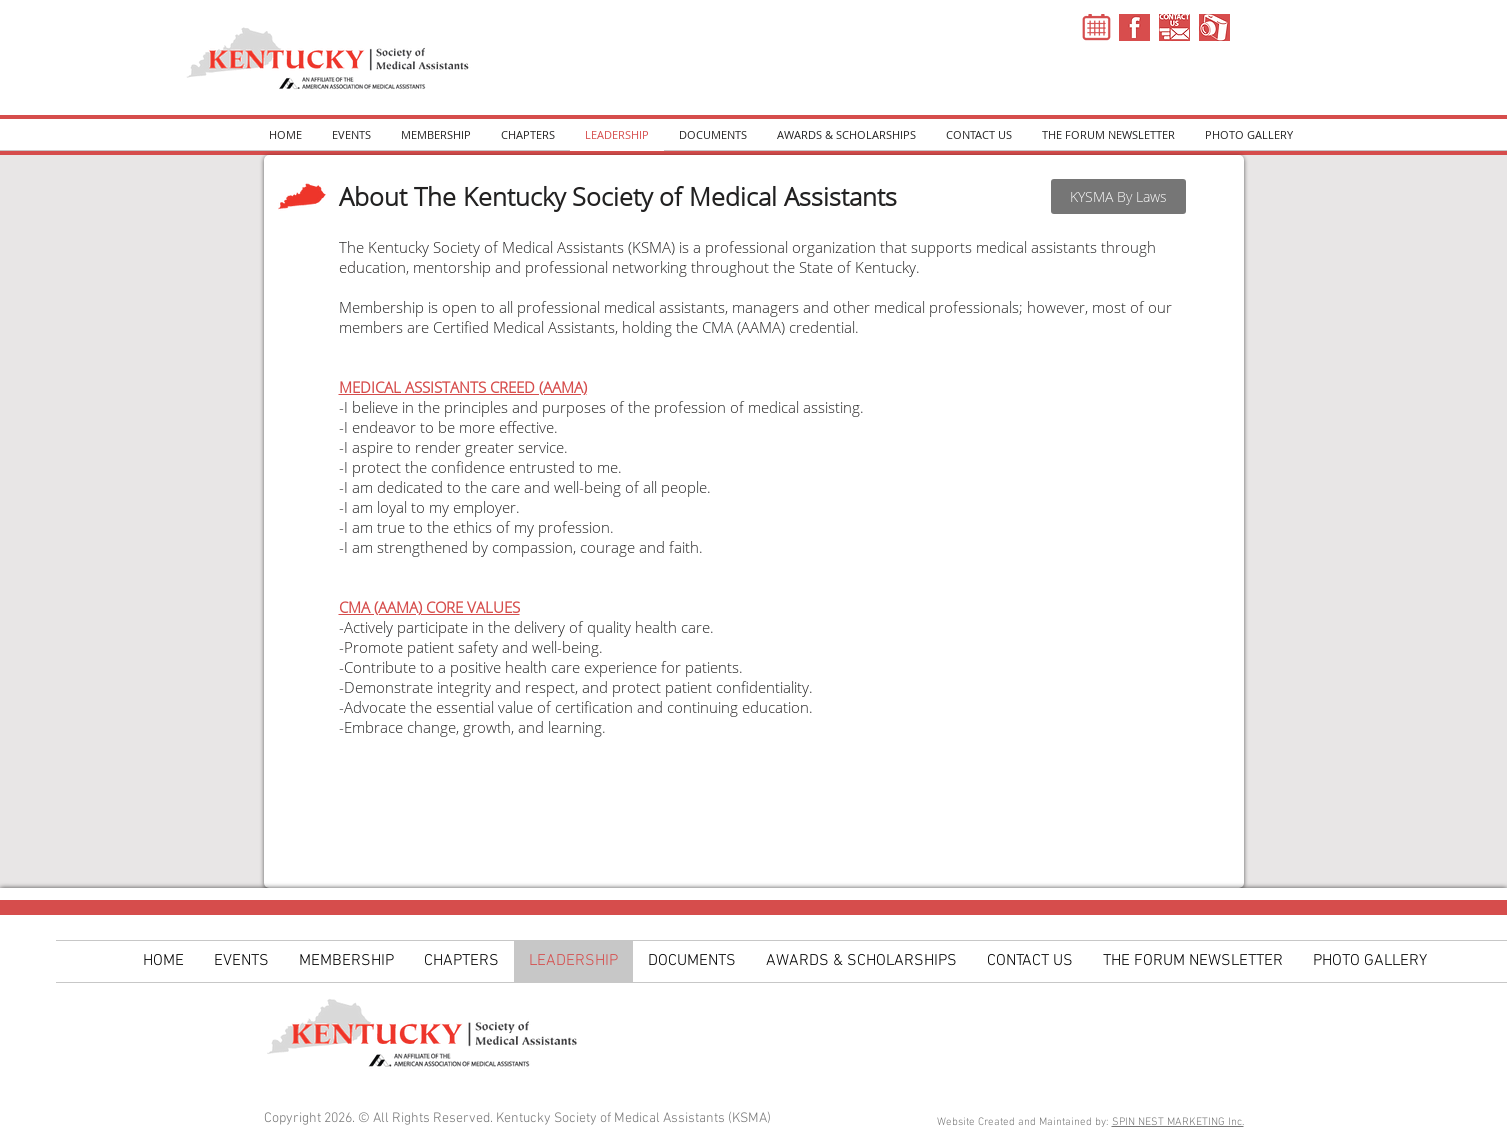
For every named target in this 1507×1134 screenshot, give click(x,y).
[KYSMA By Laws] (1118, 196)
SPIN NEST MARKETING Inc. (1178, 1122)
